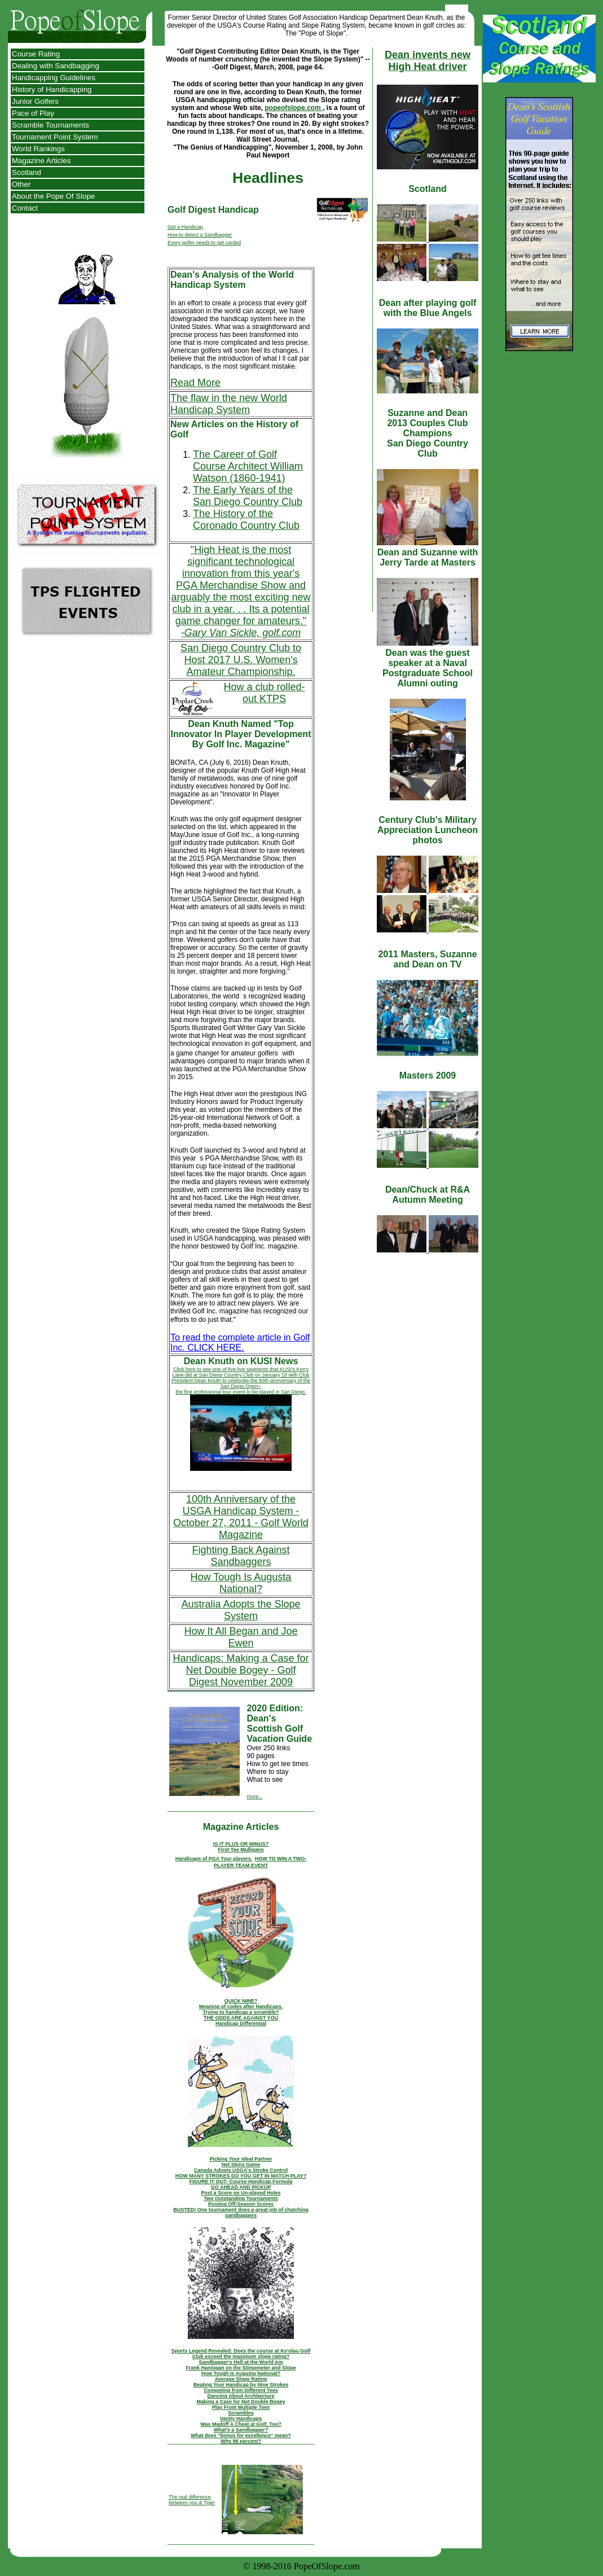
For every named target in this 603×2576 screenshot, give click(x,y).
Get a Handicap (185, 227)
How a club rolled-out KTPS (264, 692)
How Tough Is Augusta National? (241, 1582)
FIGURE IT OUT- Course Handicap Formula (240, 2181)
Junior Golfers (35, 101)
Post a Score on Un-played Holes (240, 2193)
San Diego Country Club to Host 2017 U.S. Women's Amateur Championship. (241, 659)
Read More (195, 382)
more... (254, 1796)
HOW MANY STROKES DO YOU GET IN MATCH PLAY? (241, 2176)
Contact (25, 208)
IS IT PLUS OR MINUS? (241, 1844)
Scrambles (241, 2413)
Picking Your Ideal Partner (240, 2159)
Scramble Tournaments (50, 125)
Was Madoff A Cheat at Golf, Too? (240, 2424)
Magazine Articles (41, 160)
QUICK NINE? (241, 2001)
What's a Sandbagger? (241, 2430)
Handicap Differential (240, 2023)
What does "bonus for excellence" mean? (241, 2435)
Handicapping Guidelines (53, 77)
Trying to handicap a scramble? (241, 2012)
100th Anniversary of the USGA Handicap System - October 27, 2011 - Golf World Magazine (241, 1516)
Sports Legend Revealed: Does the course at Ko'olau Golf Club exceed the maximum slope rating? (241, 2353)
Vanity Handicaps (241, 2418)
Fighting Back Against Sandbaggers (240, 1555)
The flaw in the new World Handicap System (228, 403)
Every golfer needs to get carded (204, 243)
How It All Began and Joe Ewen (240, 1637)
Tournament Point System (55, 137)
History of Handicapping (52, 89)
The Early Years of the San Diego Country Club (247, 495)
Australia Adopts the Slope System (240, 1610)
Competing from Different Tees (241, 2390)
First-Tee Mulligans (240, 1849)
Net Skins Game (241, 2164)
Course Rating (36, 54)
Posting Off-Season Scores (241, 2204)
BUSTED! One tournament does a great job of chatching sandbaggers (241, 2212)
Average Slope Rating (241, 2379)
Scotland (26, 172)
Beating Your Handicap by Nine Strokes (241, 2384)
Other (21, 184)
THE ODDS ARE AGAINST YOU (241, 2018)
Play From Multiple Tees (241, 2407)
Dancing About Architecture (241, 2396)
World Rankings (38, 148)
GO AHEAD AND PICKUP (241, 2187)
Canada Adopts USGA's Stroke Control (241, 2170)
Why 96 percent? (241, 2441)
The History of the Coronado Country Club (246, 519)
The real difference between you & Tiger (192, 2499)
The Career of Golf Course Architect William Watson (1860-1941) (248, 466)
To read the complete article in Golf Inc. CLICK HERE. (240, 1342)
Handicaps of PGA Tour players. (214, 1858)
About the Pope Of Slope (53, 196)
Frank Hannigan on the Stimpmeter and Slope (241, 2368)
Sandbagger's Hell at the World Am (241, 2362)
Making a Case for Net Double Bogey (240, 2401)
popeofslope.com (294, 108)
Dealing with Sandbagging (55, 66)
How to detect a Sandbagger (200, 235)
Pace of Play (33, 113)
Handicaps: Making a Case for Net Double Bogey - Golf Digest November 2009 (241, 1670)
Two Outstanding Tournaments (241, 2198)
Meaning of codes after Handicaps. (241, 2006)
